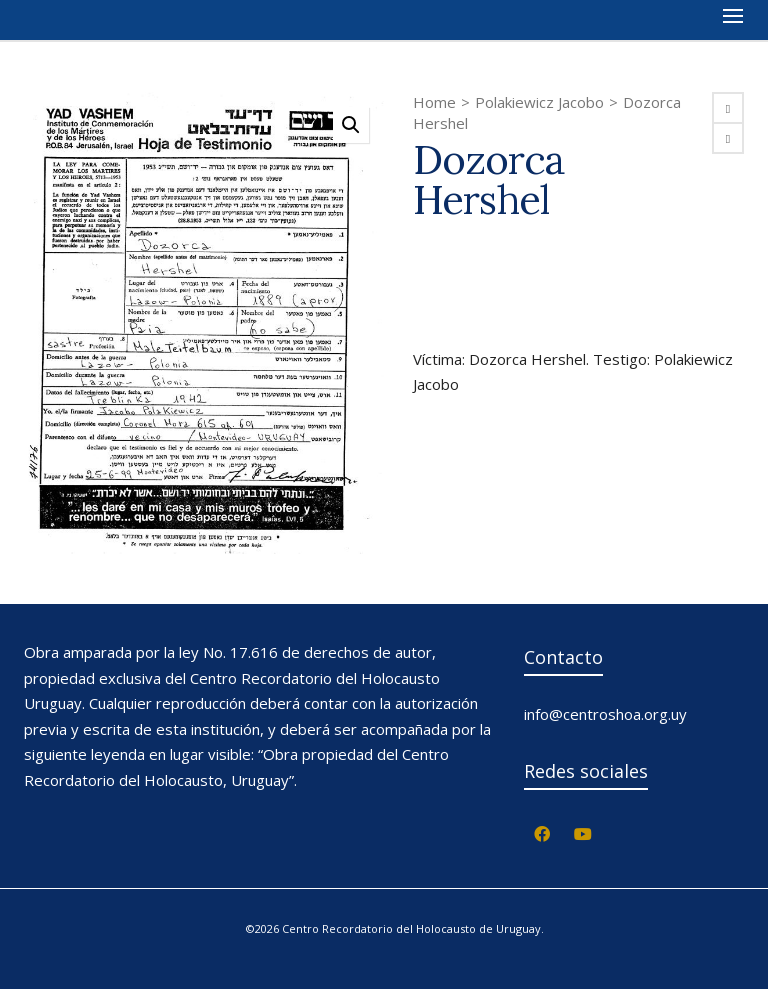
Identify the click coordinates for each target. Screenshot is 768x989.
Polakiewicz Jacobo (539, 102)
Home (434, 102)
